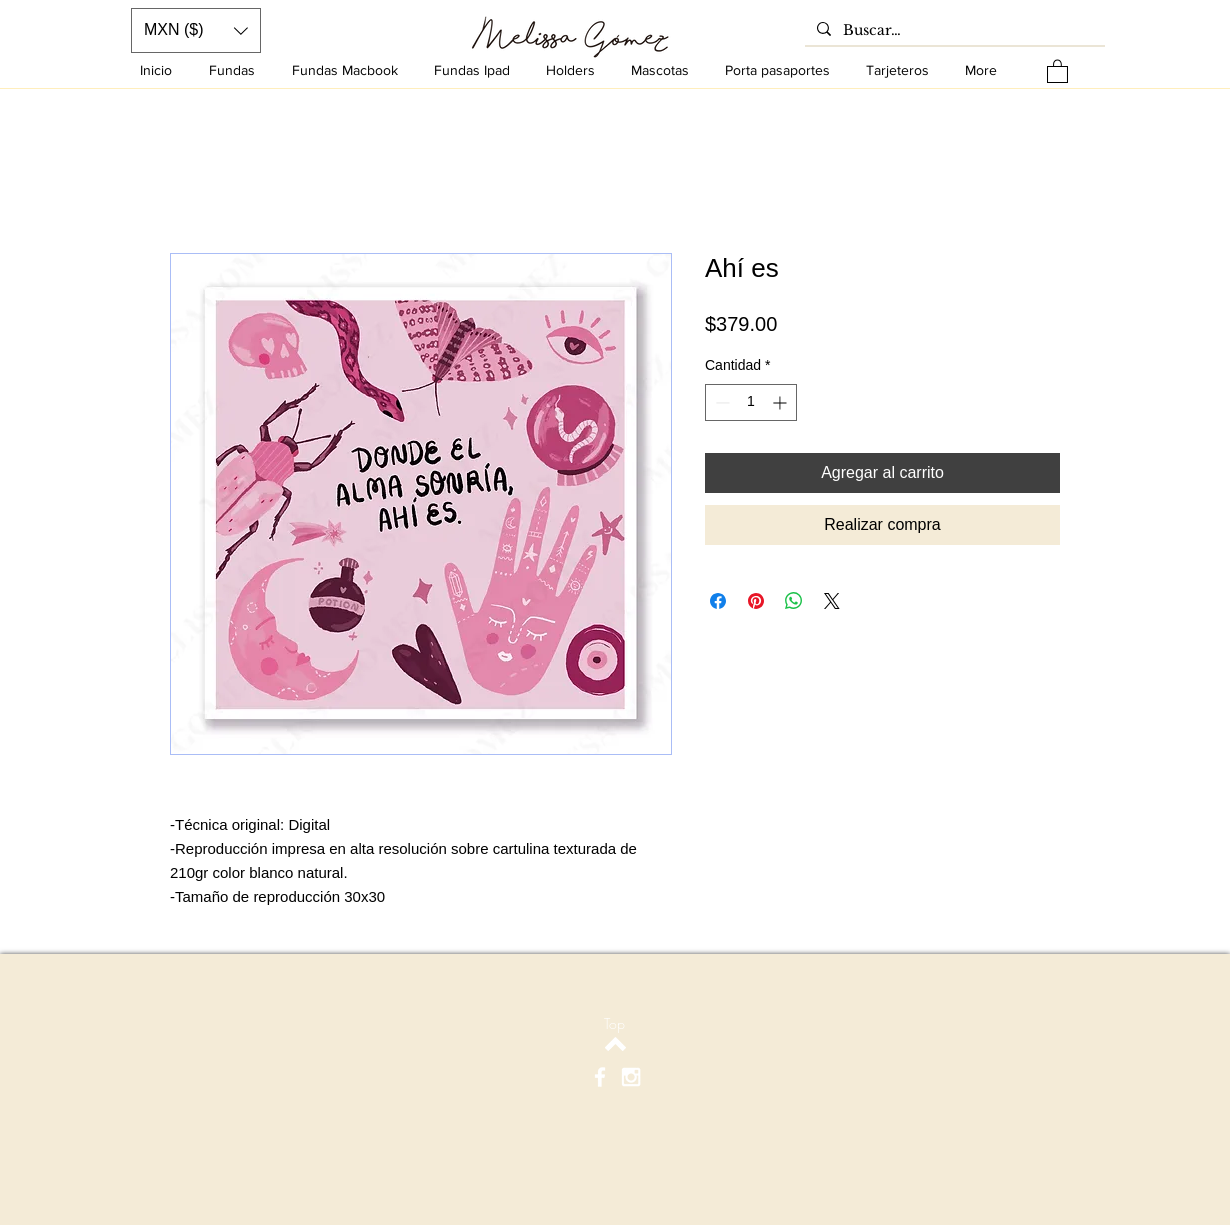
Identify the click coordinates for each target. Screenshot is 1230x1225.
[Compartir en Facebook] (718, 601)
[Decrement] (720, 402)
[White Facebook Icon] (600, 1077)
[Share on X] (832, 601)
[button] (1057, 70)
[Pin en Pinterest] (756, 601)
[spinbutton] (751, 402)
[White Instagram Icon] (631, 1077)
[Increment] (781, 402)
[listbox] (196, 30)
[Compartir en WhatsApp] (794, 601)
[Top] (614, 1024)
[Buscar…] (953, 31)
